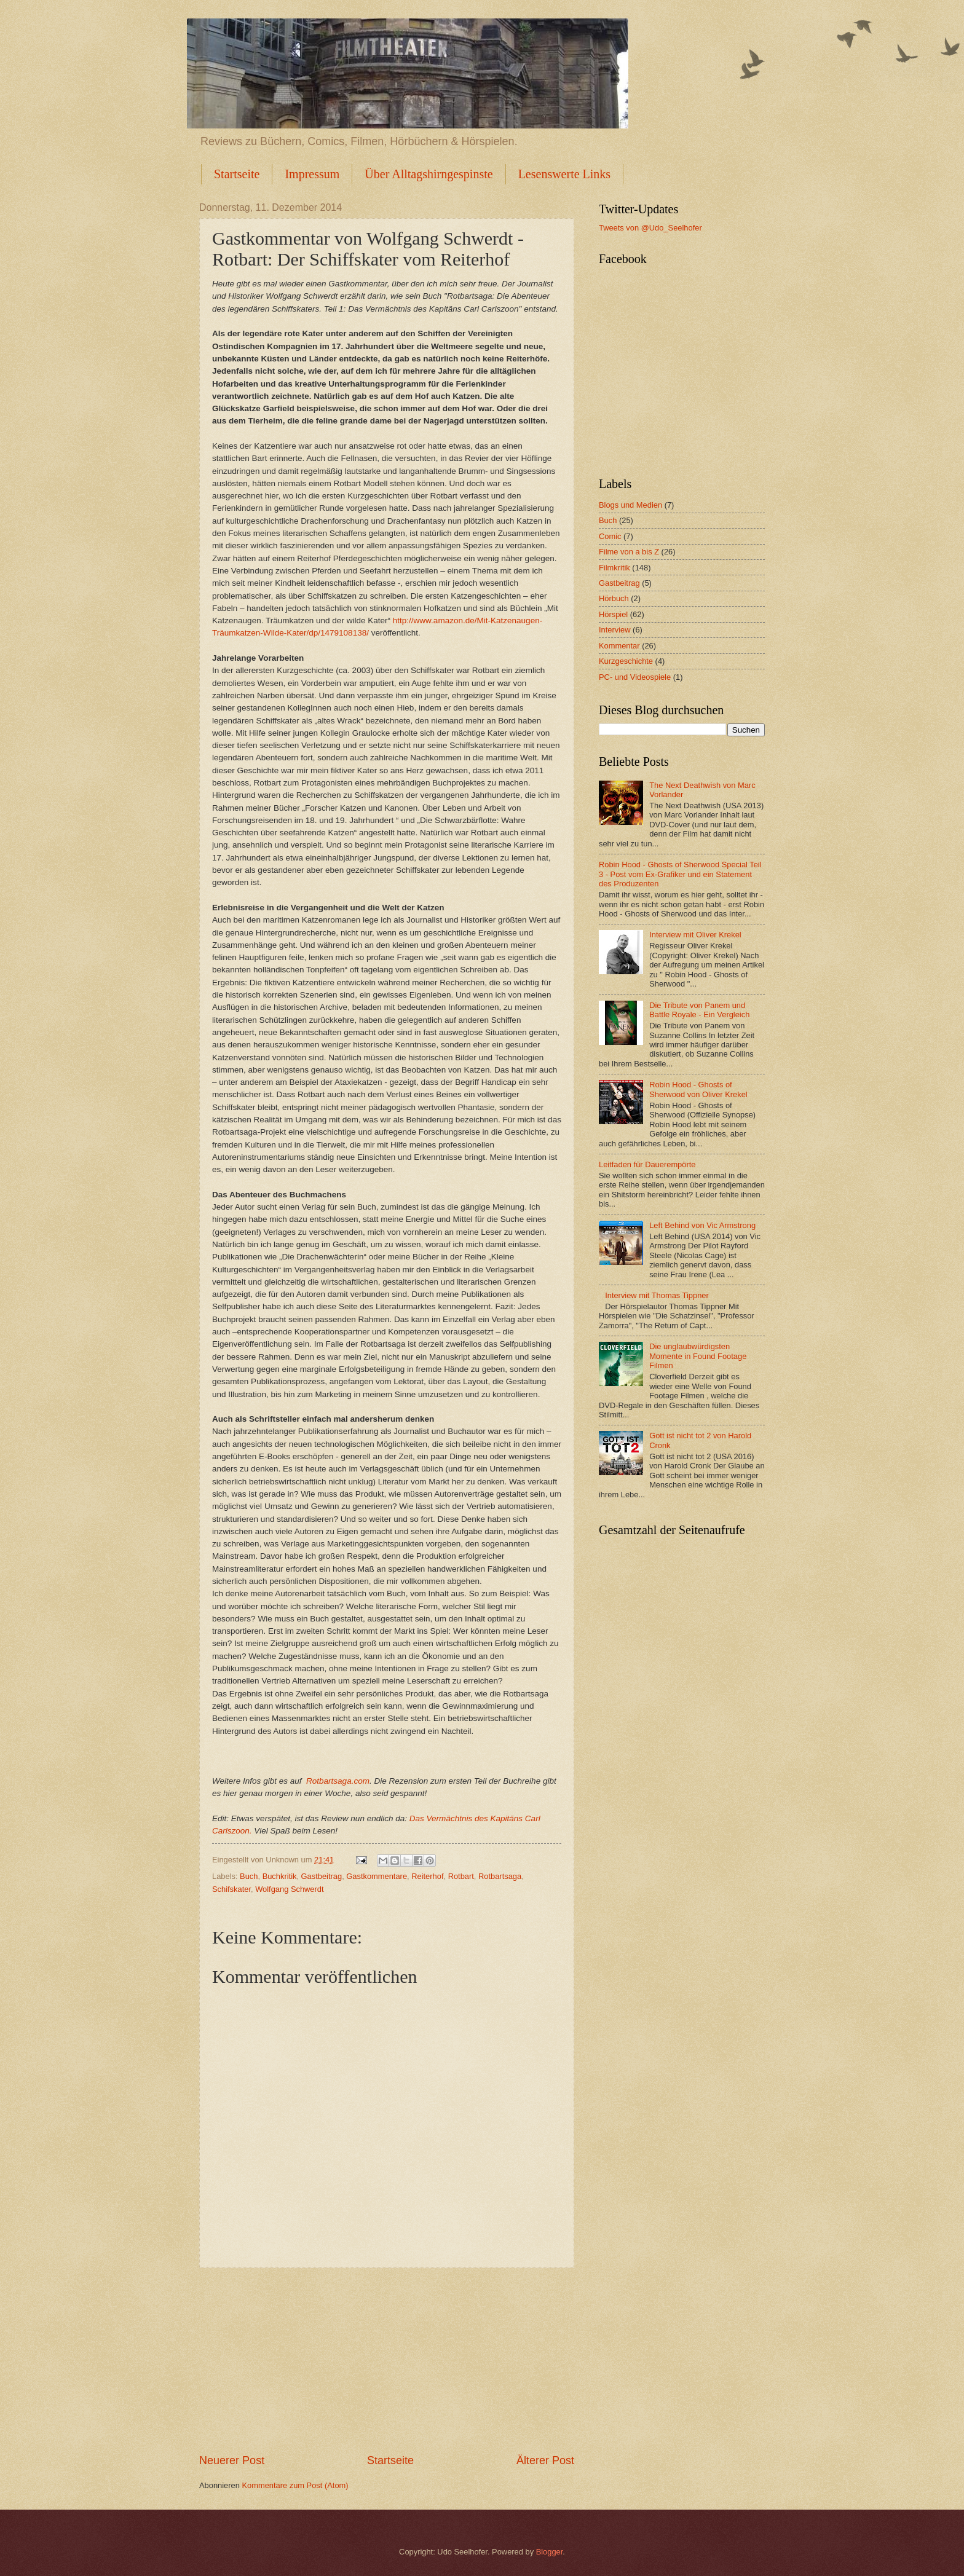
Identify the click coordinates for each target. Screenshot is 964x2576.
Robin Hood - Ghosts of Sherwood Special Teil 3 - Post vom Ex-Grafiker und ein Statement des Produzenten (680, 874)
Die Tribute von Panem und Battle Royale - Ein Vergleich (699, 1010)
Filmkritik (614, 567)
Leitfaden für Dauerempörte (647, 1164)
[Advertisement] (386, 2361)
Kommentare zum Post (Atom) (295, 2485)
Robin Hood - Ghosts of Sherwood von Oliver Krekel (698, 1089)
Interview (615, 629)
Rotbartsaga (499, 1876)
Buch (249, 1876)
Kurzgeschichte (626, 661)
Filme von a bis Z (629, 551)
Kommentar (619, 645)
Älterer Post (545, 2460)
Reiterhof (427, 1876)
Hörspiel (613, 614)
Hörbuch (614, 598)
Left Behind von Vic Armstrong (702, 1225)
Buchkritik (280, 1876)
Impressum (312, 174)
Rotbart (461, 1876)
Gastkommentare (376, 1876)
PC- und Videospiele (635, 677)
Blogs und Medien (630, 505)
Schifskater (231, 1889)
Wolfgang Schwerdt (289, 1889)
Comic (610, 536)
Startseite (236, 174)
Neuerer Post (231, 2460)
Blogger (549, 2551)
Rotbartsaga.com (337, 1781)
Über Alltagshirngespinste (428, 174)
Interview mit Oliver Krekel (695, 934)
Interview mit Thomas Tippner (657, 1295)
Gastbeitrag (321, 1876)
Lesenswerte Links (564, 174)
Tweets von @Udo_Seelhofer (650, 227)
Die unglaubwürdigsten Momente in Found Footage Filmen (697, 1356)
